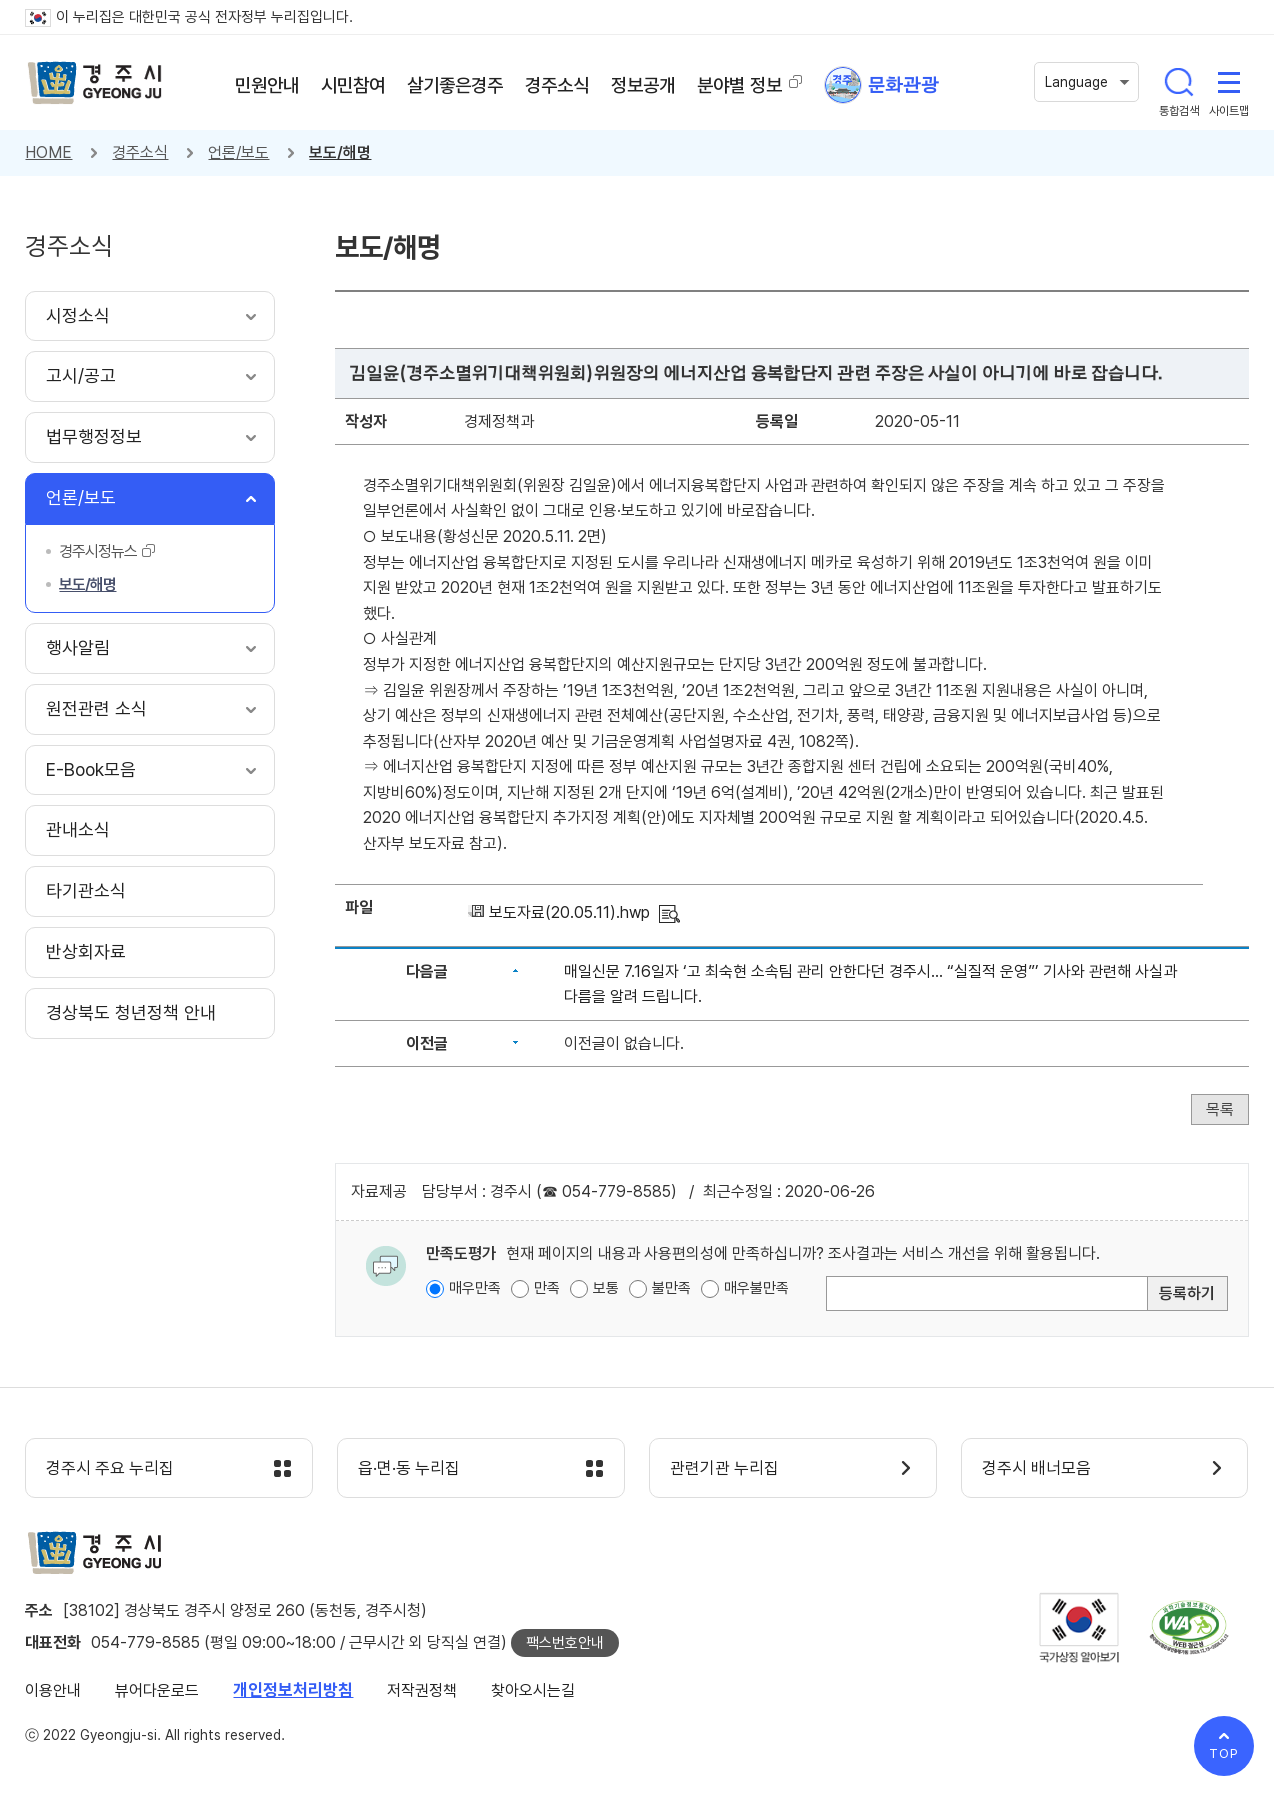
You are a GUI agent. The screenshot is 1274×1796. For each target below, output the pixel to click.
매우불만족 (756, 1288)
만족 (547, 1288)
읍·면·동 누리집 (409, 1469)
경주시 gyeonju (95, 83)
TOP (1224, 1753)
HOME (48, 152)
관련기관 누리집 (724, 1469)
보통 (606, 1288)
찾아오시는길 (533, 1690)
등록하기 (1187, 1293)
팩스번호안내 (565, 1643)
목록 (1220, 1109)
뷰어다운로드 (157, 1690)
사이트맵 (1229, 82)
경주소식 (140, 152)
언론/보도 (238, 152)
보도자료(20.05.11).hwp (569, 912)
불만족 (671, 1288)
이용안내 (53, 1690)
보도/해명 (340, 152)
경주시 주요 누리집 (110, 1469)
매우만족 (475, 1288)
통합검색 (1179, 82)
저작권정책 (422, 1690)
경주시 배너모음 (1036, 1469)
